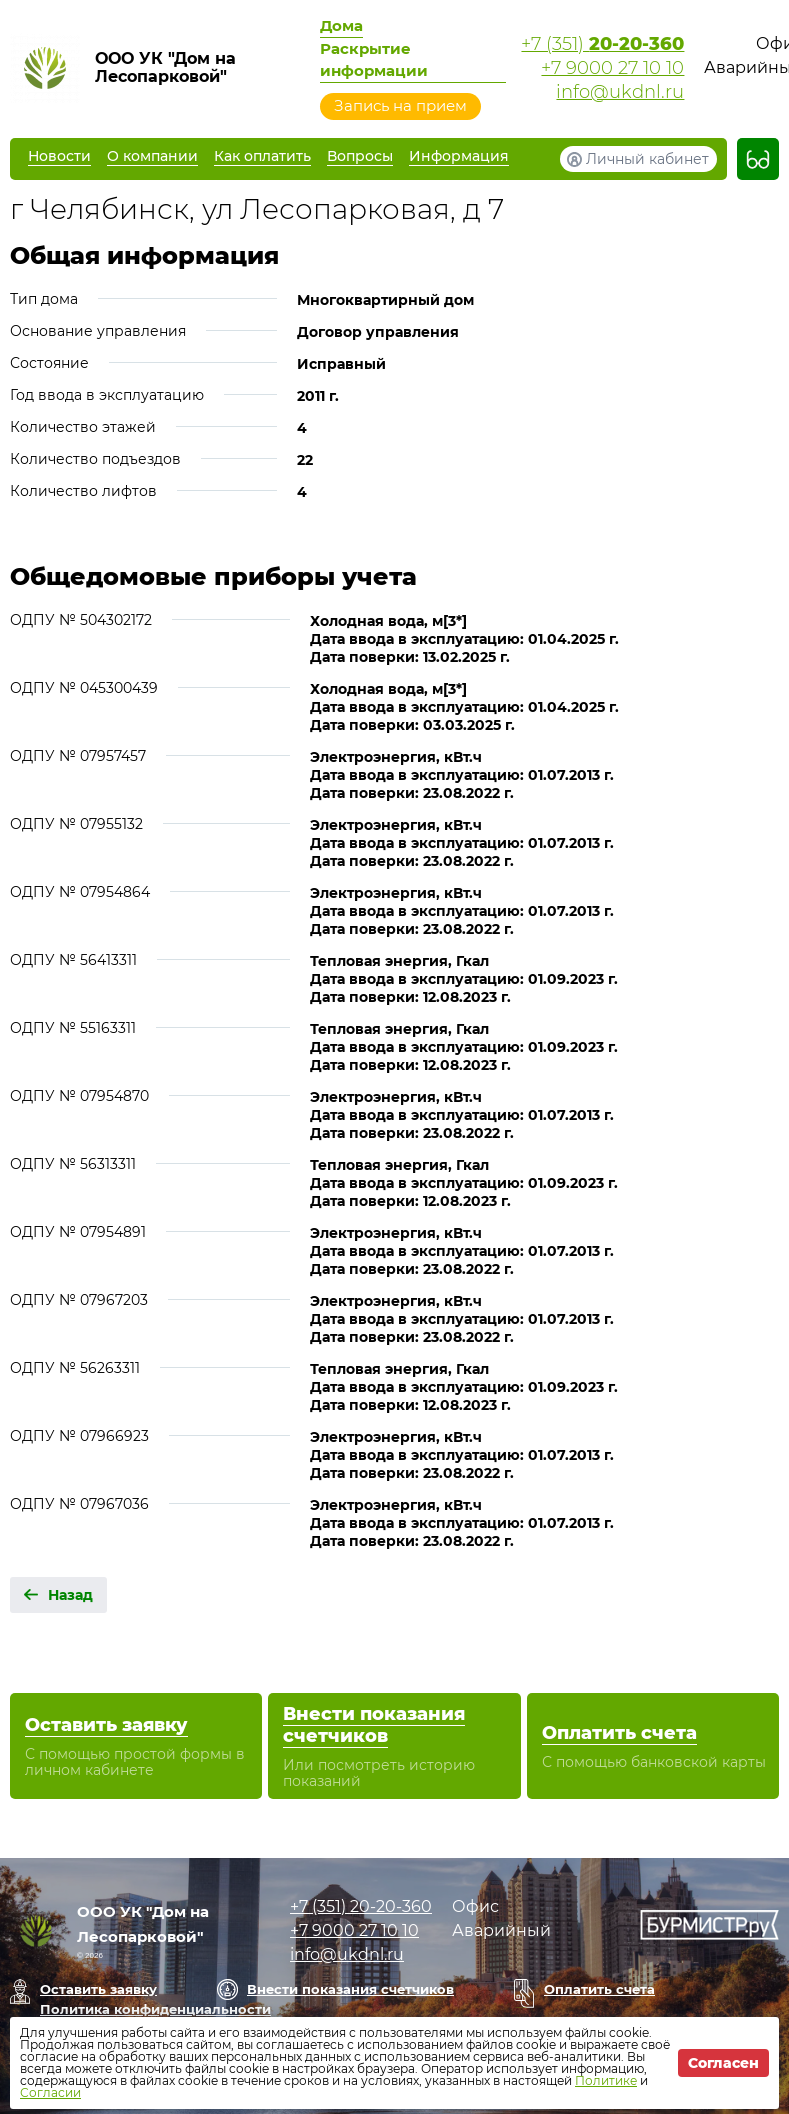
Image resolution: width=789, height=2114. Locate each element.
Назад (70, 1595)
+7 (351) (602, 44)
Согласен (723, 2063)
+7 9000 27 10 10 (612, 68)
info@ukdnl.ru (620, 92)
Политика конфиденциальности (155, 2009)
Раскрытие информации (374, 59)
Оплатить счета (599, 1989)
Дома (341, 25)
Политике (606, 2080)
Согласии (50, 2092)
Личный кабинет (647, 159)
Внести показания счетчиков (350, 1989)
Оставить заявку (98, 1989)
